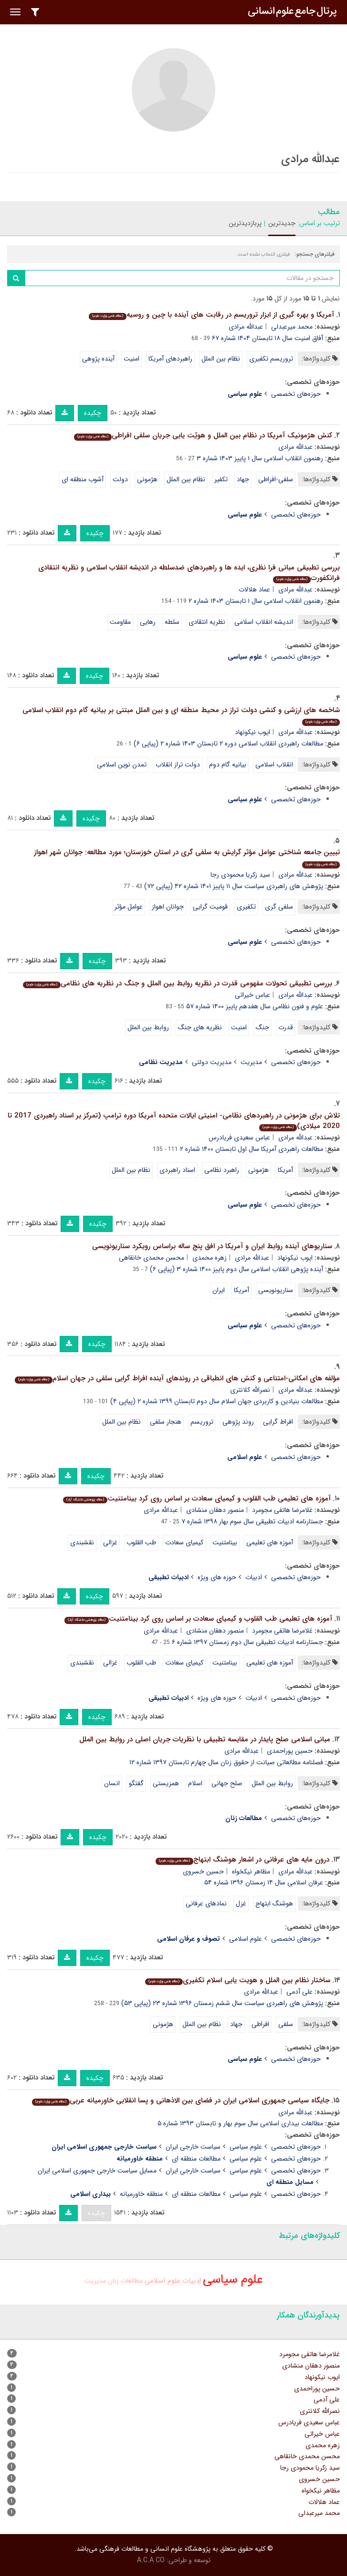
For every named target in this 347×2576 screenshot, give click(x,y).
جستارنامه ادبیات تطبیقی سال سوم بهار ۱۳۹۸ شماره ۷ (252, 1521)
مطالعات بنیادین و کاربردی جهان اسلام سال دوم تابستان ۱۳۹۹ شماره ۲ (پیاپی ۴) (216, 1401)
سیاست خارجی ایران (193, 2146)
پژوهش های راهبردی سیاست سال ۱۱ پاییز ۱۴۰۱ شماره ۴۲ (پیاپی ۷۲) (233, 886)
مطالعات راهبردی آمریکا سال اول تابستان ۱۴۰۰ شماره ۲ (251, 1149)
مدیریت (251, 1062)
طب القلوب (141, 1542)
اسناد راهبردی (177, 1170)
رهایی (148, 622)
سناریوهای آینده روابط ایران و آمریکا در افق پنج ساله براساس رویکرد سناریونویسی (212, 1246)
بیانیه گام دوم (227, 764)
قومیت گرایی (210, 906)
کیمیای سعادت (184, 1542)
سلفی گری (279, 906)
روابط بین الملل (148, 1027)
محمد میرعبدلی (292, 326)
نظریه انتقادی (207, 622)
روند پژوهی (238, 1422)
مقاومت (120, 622)
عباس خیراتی (252, 995)
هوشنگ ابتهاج (274, 1903)
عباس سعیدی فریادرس (239, 1137)
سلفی (285, 2024)
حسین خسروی (203, 1871)
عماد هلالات (254, 589)
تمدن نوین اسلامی (122, 764)
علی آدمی (299, 1991)
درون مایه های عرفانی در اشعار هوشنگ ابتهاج (242, 1859)
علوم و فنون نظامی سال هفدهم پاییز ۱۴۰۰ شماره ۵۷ (254, 1006)
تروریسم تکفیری (271, 358)
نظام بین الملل (220, 358)
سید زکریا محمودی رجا (240, 874)
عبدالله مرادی (246, 326)
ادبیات (253, 1577)
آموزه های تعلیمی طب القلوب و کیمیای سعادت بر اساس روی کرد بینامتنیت (197, 1498)
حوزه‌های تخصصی (296, 394)
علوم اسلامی (245, 1939)
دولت (120, 479)
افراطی (260, 2024)
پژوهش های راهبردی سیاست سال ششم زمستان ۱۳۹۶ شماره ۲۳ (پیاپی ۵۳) (222, 2003)
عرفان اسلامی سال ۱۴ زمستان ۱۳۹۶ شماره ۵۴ (263, 1882)
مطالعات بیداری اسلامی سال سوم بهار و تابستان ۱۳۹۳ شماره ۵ (240, 2123)
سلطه (172, 622)
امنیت (131, 358)
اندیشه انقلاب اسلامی (263, 622)
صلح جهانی (226, 1783)
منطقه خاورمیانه (141, 2194)
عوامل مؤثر (129, 906)
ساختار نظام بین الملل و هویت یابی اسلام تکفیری (237, 1980)
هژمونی (147, 479)
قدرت (285, 1027)
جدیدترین (281, 223)
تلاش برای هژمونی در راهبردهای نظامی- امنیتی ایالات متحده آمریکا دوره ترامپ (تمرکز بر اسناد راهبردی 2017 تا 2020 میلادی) (174, 1121)
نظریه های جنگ (200, 1027)
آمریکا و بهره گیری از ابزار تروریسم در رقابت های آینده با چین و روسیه (211, 315)
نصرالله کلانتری (250, 1390)
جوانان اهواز (168, 906)
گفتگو (136, 1783)
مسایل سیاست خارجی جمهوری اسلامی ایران (97, 2170)
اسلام (195, 1783)
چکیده (92, 413)
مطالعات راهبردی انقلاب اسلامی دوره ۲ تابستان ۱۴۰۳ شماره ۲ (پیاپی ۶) (228, 743)
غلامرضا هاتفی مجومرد (282, 1510)
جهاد (243, 479)
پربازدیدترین (245, 223)
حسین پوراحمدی (290, 1751)
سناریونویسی (275, 1290)
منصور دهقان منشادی (215, 1510)
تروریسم (201, 1422)
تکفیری (246, 906)
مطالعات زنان (125, 2281)
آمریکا (285, 1170)
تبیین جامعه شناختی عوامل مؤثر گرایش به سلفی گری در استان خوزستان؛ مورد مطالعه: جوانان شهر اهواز (187, 857)
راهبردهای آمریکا (170, 358)
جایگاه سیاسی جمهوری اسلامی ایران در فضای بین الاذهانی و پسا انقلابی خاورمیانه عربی (180, 2100)
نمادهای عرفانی (206, 1903)
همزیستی (166, 1783)
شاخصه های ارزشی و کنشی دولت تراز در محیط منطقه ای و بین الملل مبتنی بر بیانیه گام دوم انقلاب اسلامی (181, 715)
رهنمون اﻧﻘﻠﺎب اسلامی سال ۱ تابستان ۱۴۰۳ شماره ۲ (256, 601)
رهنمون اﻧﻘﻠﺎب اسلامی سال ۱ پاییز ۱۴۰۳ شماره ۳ (260, 458)
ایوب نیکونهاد (252, 732)
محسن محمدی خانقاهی (151, 1257)
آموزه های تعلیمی (269, 1542)
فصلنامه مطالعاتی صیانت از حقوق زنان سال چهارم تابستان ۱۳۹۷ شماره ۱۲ (226, 1762)
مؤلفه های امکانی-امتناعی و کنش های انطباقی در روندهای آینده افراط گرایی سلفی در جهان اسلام (177, 1378)
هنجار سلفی (165, 1422)
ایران (218, 1290)
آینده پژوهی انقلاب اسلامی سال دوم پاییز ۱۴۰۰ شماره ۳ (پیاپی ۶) (236, 1269)
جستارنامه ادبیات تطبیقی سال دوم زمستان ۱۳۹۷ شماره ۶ (247, 1642)
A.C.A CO (151, 2560)
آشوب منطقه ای (83, 479)
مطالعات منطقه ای (196, 2158)
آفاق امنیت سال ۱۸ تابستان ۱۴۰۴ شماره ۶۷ (267, 338)
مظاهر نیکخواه (251, 1871)
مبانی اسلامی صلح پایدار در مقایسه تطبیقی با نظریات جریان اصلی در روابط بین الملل (204, 1739)
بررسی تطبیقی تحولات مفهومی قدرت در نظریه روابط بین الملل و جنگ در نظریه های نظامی (177, 983)
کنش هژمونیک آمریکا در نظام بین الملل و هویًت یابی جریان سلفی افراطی (203, 435)
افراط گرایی (278, 1422)
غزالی (110, 1542)
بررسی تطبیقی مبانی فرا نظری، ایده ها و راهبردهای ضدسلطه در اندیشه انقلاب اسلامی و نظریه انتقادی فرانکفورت (189, 573)
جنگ (262, 1027)
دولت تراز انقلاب (178, 764)
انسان (112, 1783)
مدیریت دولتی (211, 1062)
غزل (241, 1903)
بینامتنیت (224, 1542)
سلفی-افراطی (275, 479)
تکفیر (221, 479)
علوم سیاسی (246, 2146)
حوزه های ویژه (217, 1577)
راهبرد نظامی (221, 1170)
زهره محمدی (209, 1257)
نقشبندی (82, 1542)
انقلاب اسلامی (274, 764)
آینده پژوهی (98, 358)
